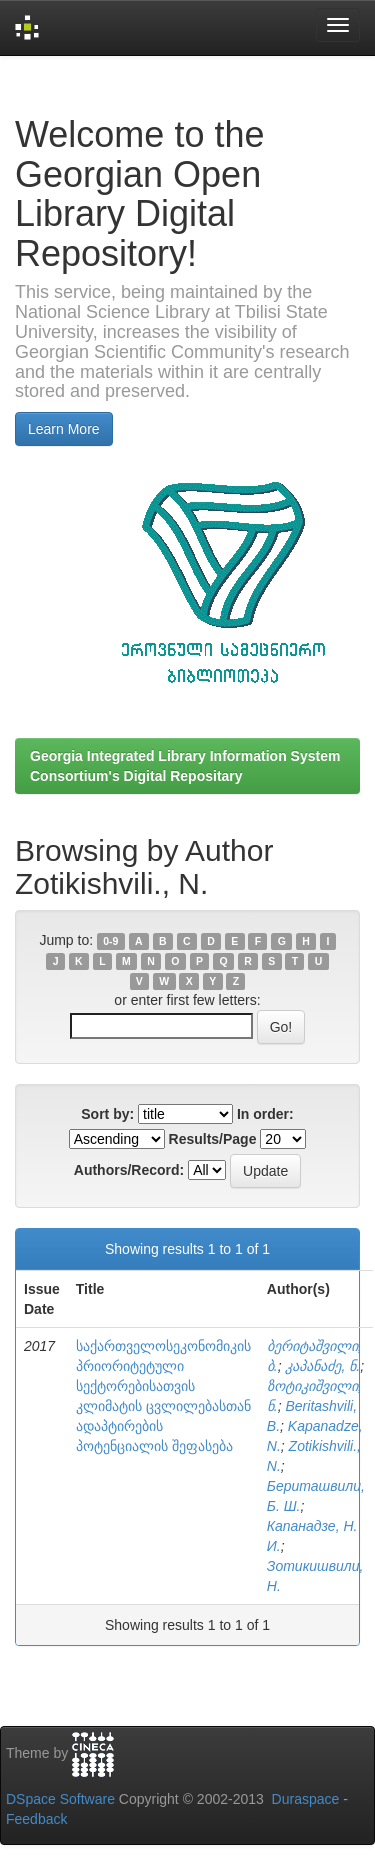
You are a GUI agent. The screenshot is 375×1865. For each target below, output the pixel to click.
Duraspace (306, 1799)
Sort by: (107, 1114)
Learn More (64, 429)
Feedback (36, 1819)
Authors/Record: (129, 1170)
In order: (265, 1114)
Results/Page (213, 1139)
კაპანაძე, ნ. (322, 1366)
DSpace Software (60, 1799)
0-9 (110, 941)
